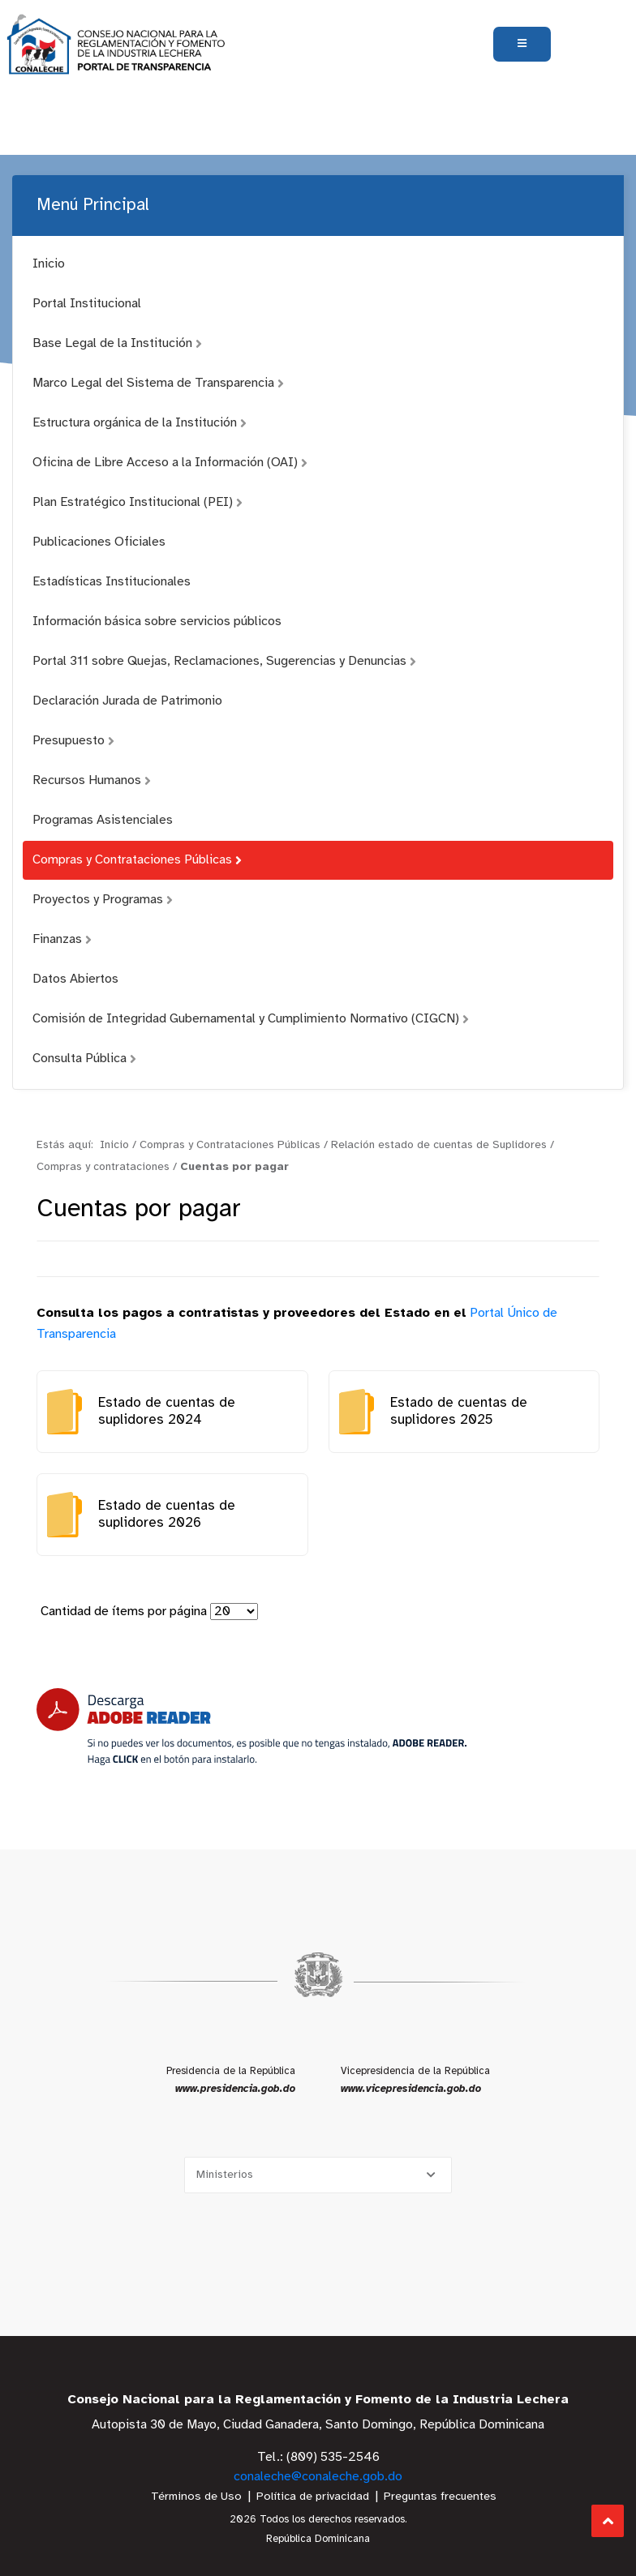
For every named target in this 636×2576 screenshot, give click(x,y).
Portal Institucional (86, 304)
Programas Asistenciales (102, 820)
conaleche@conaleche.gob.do (318, 2477)
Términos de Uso (196, 2497)
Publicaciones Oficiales (98, 542)
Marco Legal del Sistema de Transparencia (158, 383)
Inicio (48, 264)
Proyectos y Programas (102, 900)
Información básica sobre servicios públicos (156, 621)
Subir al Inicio (608, 2521)
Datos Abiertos (75, 979)
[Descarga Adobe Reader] (251, 1726)
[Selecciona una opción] (318, 2175)
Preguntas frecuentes (440, 2497)
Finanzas (62, 939)
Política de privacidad (312, 2497)
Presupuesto (73, 741)
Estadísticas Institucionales (111, 582)
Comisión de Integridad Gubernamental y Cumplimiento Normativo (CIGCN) (250, 1019)
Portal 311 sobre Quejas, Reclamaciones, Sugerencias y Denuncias (224, 661)
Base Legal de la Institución (117, 343)
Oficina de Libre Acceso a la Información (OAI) (169, 462)
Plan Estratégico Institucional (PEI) (137, 502)
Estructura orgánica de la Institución (139, 423)
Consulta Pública (84, 1058)
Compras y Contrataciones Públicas (137, 860)
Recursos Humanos (91, 780)
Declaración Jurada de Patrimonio (127, 701)
